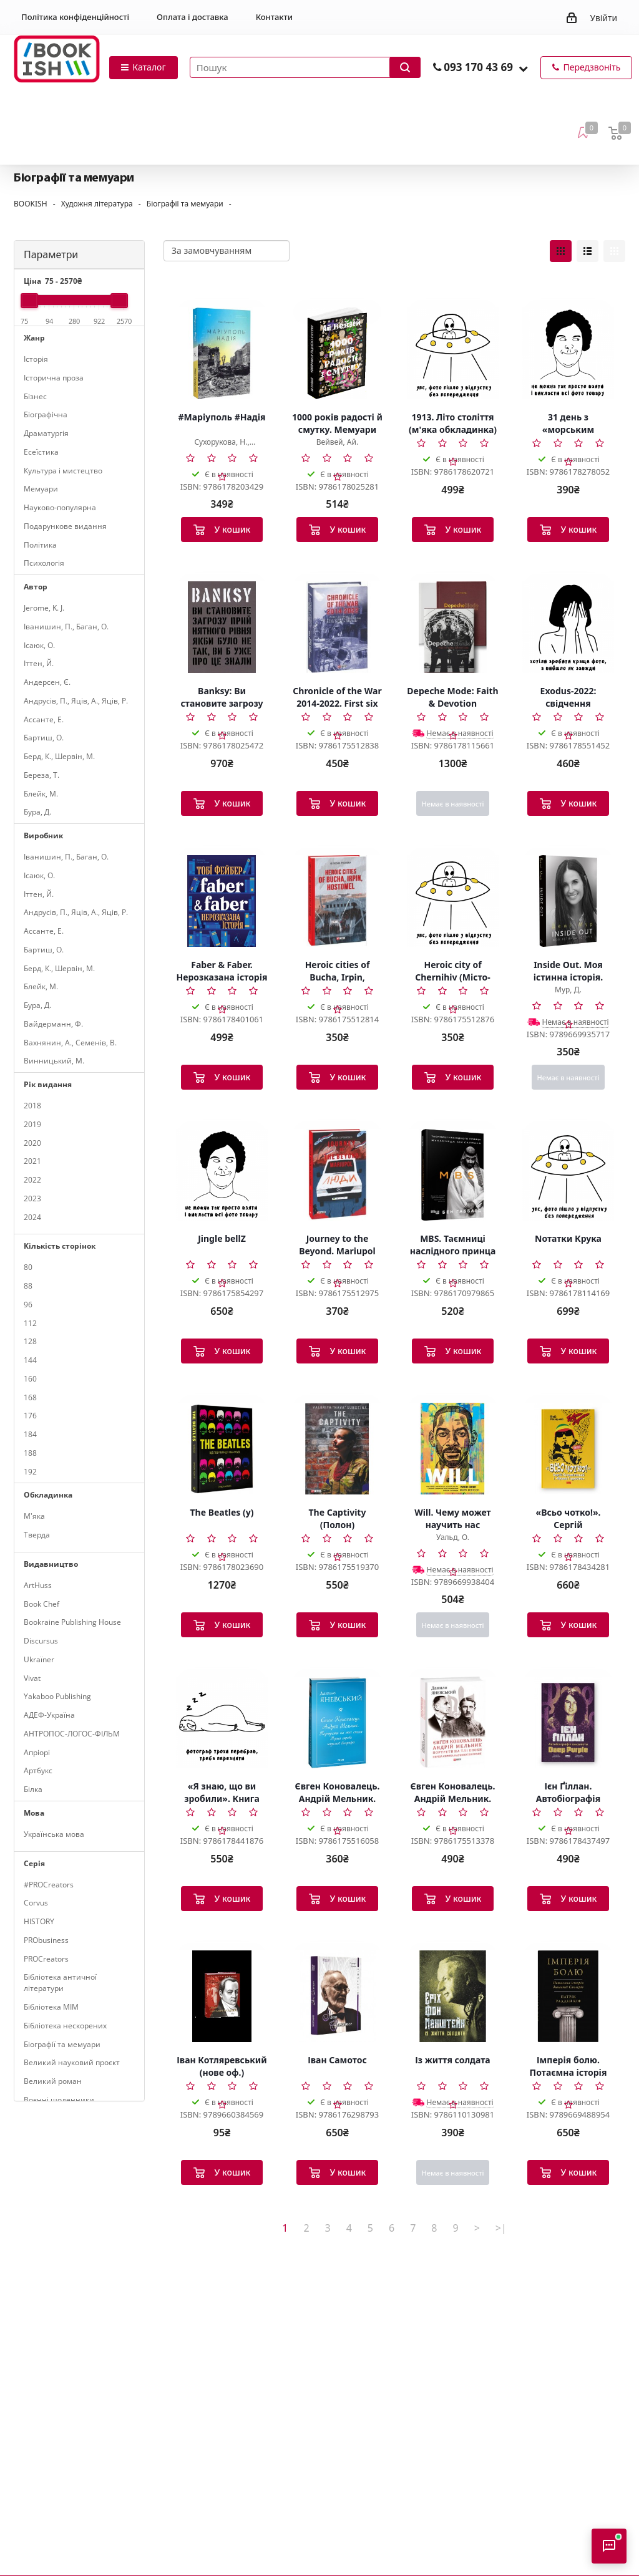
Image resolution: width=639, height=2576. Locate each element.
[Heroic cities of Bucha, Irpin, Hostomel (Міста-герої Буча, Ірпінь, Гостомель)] (337, 901)
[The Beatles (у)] (222, 1448)
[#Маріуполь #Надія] (222, 353)
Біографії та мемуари (62, 2044)
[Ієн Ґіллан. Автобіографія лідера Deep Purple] (568, 1722)
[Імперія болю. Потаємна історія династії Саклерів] (568, 1996)
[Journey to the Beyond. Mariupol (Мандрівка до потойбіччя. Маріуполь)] (337, 1174)
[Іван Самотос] (337, 1996)
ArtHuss (38, 1585)
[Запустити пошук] (405, 67)
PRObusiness (46, 1940)
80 (28, 1267)
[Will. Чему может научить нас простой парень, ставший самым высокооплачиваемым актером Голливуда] (453, 1448)
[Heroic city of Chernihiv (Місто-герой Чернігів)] (453, 901)
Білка (33, 1789)
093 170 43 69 (478, 67)
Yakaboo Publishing (57, 1696)
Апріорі (37, 1752)
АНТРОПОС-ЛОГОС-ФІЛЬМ (72, 1733)
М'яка (34, 1516)
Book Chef (41, 1604)
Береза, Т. (41, 775)
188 (30, 1453)
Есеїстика (41, 452)
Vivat (32, 1678)
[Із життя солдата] (453, 1996)
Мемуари (41, 488)
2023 (32, 1198)
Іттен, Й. (39, 663)
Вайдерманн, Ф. (53, 1024)
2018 (32, 1105)
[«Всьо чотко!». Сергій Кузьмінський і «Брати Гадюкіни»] (568, 1448)
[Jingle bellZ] (222, 1174)
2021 (32, 1161)
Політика (40, 545)
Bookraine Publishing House (72, 1622)
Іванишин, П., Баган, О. (66, 626)
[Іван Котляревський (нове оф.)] (222, 1996)
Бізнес (35, 396)
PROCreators (46, 1959)
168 (30, 1397)
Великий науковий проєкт (72, 2062)
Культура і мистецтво (63, 470)
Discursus (41, 1640)
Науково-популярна (60, 507)
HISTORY (39, 1921)
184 (30, 1434)
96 (28, 1304)
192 (30, 1471)
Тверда (37, 1534)
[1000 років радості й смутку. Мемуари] (337, 353)
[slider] (29, 300)
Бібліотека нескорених (65, 2025)
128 (30, 1341)
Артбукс (38, 1770)
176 (30, 1415)
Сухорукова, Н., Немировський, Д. (222, 447)
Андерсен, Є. (47, 682)
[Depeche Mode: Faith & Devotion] (453, 627)
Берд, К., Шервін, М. (59, 756)
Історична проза (54, 377)
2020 (32, 1143)
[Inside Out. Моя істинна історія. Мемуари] (568, 901)
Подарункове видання (65, 526)
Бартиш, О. (44, 737)
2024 (32, 1217)
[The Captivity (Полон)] (337, 1448)
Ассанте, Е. (44, 719)
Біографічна (45, 414)
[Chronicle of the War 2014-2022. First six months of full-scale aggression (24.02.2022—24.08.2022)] (337, 627)
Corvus (36, 1902)
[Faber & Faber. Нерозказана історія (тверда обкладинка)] (222, 901)
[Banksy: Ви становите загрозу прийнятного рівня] (222, 627)
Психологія (44, 563)
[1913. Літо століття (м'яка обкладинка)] (453, 353)
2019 (32, 1124)
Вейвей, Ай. (337, 442)
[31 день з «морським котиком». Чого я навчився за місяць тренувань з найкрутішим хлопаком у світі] (568, 353)
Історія (36, 359)
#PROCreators (49, 1884)
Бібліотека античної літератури (60, 1982)
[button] (523, 68)
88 (28, 1286)
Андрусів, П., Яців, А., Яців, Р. (76, 700)
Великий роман (53, 2081)
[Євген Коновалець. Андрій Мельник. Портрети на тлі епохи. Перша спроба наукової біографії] (337, 1722)
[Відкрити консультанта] (609, 2546)
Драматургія (46, 433)
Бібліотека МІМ (51, 2007)
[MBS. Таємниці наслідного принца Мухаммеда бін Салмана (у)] (453, 1174)
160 (30, 1378)
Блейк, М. (41, 793)
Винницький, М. (54, 1060)
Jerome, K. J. (44, 608)
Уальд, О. (452, 1537)
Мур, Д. (568, 989)
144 (30, 1360)
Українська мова (54, 1834)
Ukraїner (39, 1659)
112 (30, 1323)
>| (501, 2228)
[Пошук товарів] (305, 67)
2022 (32, 1179)
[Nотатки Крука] (568, 1174)
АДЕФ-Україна (49, 1715)
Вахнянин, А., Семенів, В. (70, 1042)
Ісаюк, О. (39, 645)
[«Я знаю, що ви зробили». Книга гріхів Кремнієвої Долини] (222, 1722)
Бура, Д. (37, 811)
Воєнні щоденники (59, 2099)
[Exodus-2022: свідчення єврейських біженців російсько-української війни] (568, 627)
